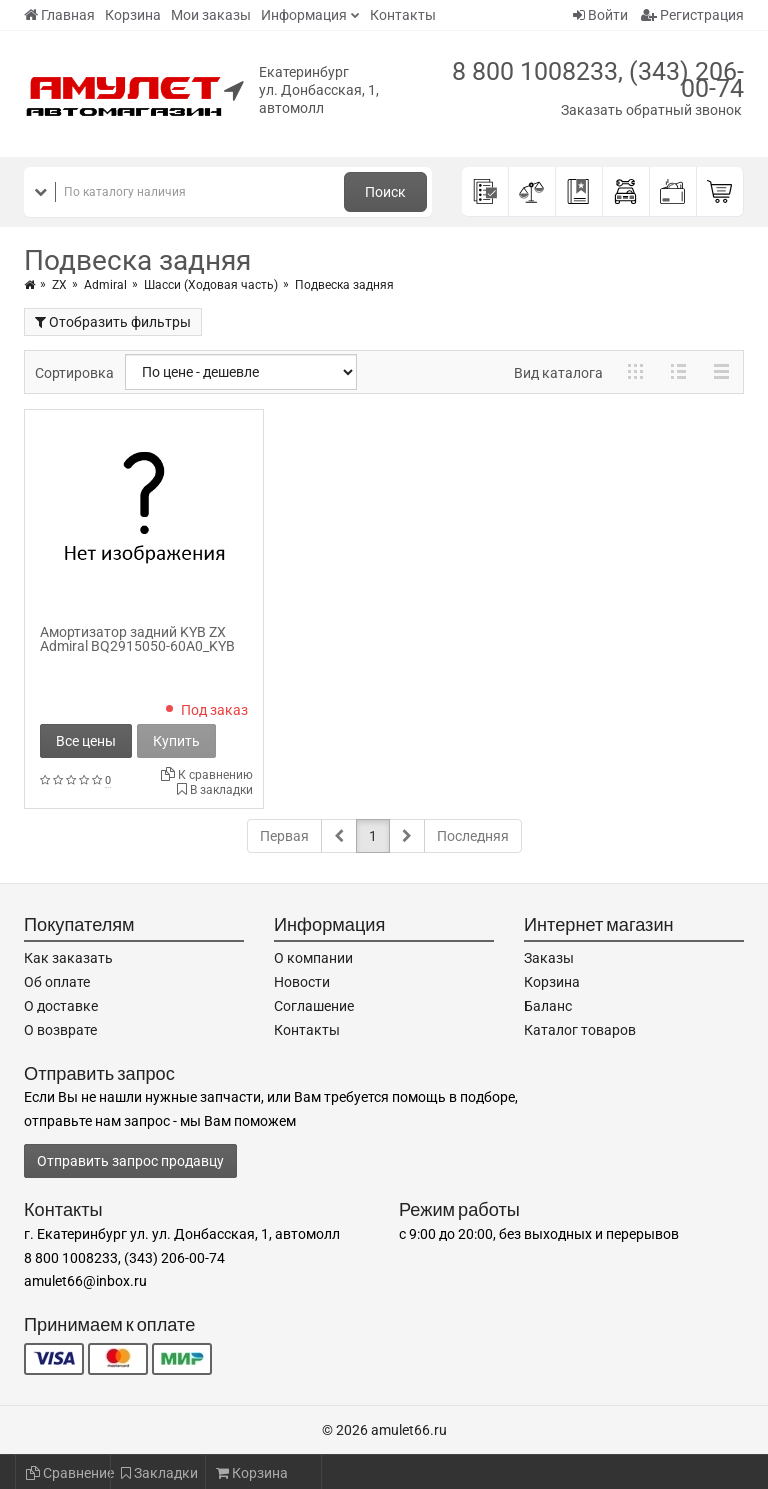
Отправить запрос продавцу (130, 1161)
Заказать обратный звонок (651, 110)
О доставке (61, 1006)
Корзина (133, 15)
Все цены (86, 741)
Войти (600, 15)
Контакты (403, 15)
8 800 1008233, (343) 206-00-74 (598, 80)
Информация (304, 15)
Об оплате (57, 982)
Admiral (105, 285)
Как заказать (68, 958)
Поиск (385, 192)
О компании (313, 958)
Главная (59, 15)
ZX (59, 285)
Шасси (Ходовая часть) (211, 285)
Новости (302, 982)
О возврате (60, 1030)
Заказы (549, 958)
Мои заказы (211, 15)
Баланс (548, 1006)
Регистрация (692, 15)
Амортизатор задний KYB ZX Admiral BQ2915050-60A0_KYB (137, 639)
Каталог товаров (580, 1030)
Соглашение (314, 1006)
